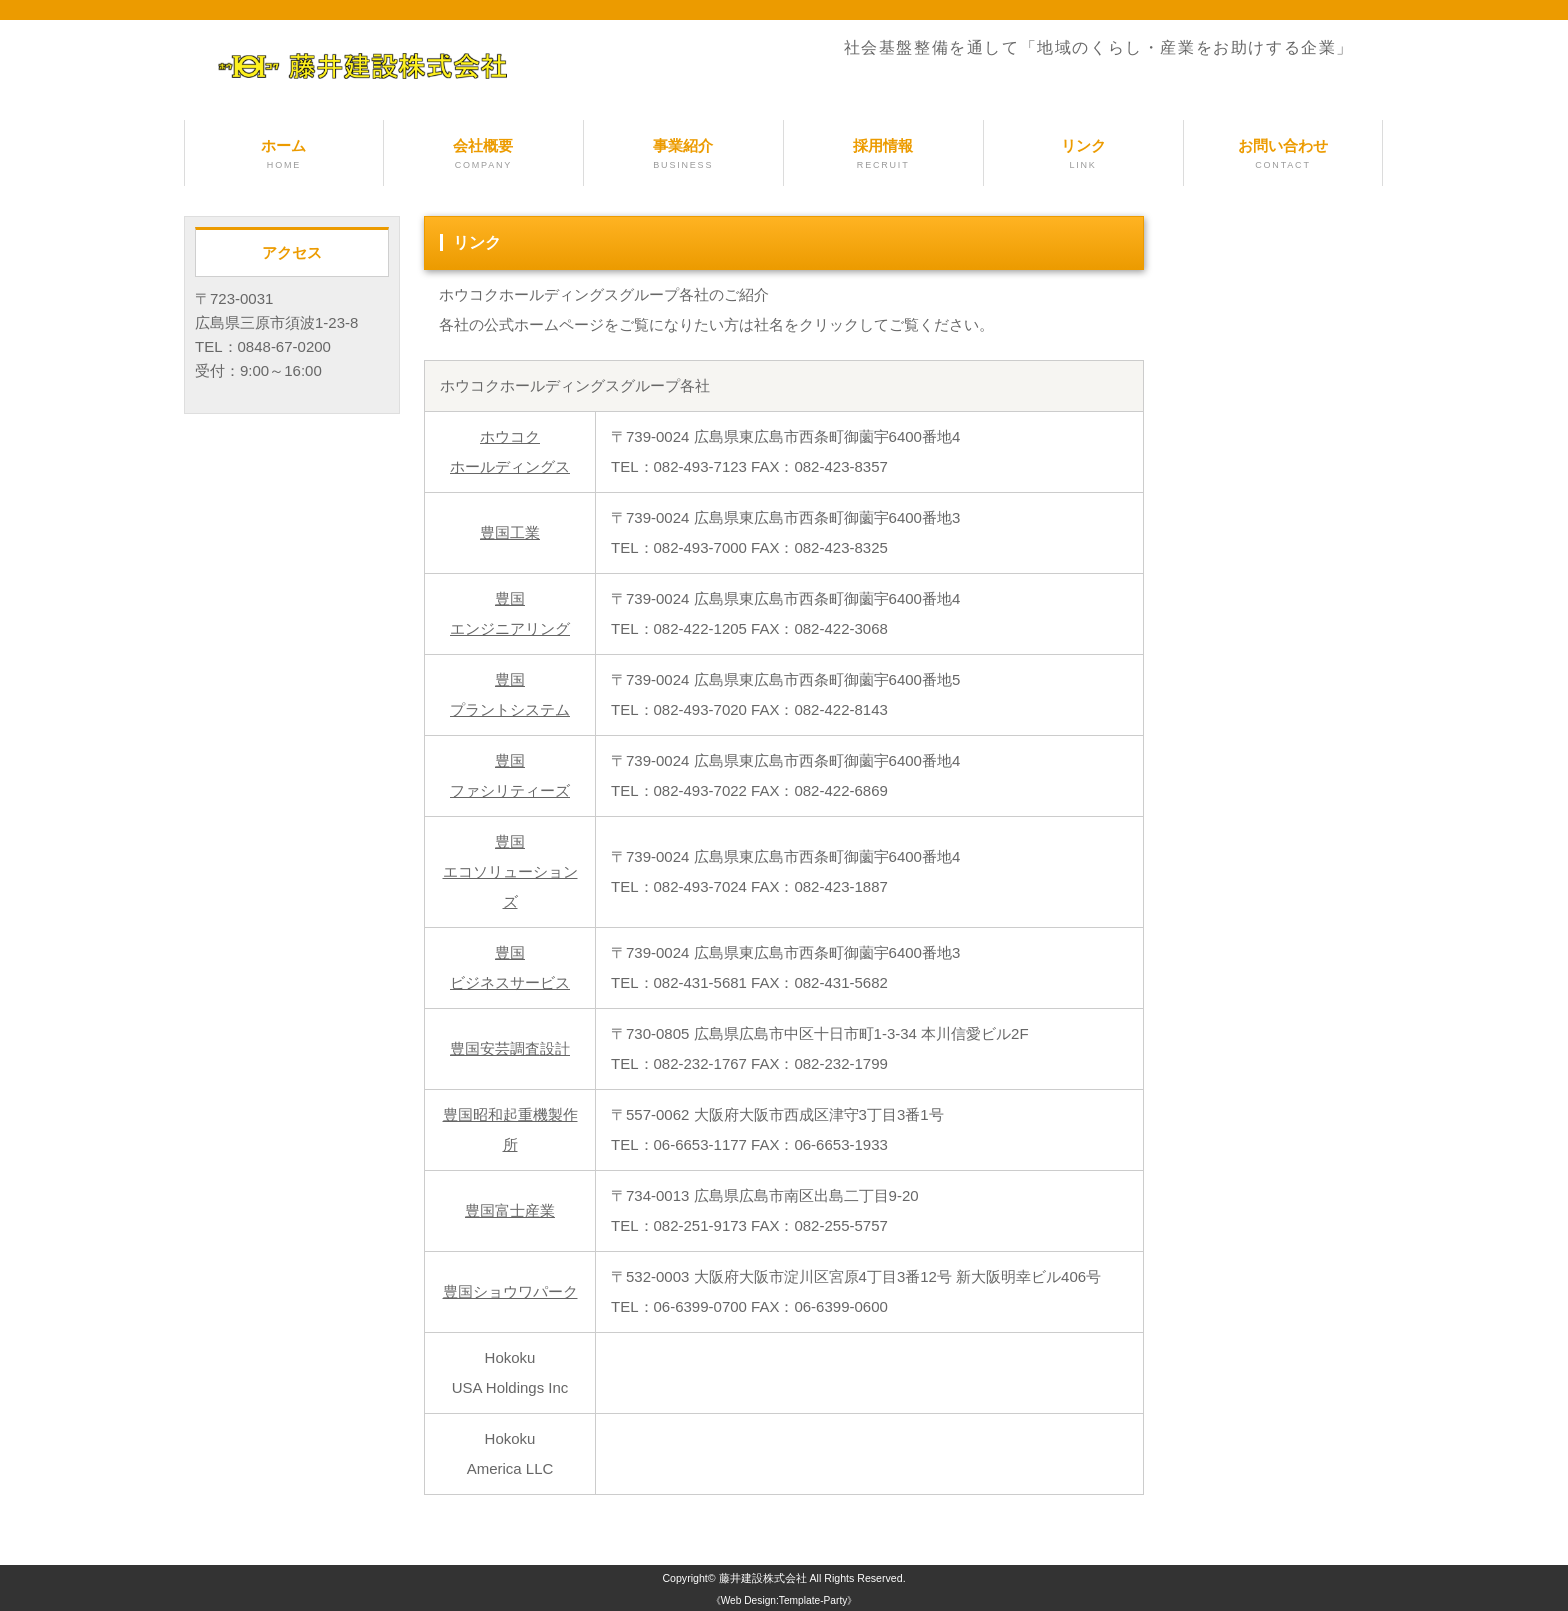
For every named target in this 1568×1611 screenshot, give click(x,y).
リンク (1083, 154)
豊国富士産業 (510, 1210)
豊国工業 (510, 532)
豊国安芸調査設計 (510, 1048)
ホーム (284, 154)
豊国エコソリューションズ (510, 871)
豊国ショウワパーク (510, 1291)
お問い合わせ (1283, 154)
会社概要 (483, 154)
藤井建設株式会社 (763, 1578)
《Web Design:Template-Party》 (784, 1600)
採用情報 (883, 154)
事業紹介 (683, 154)
